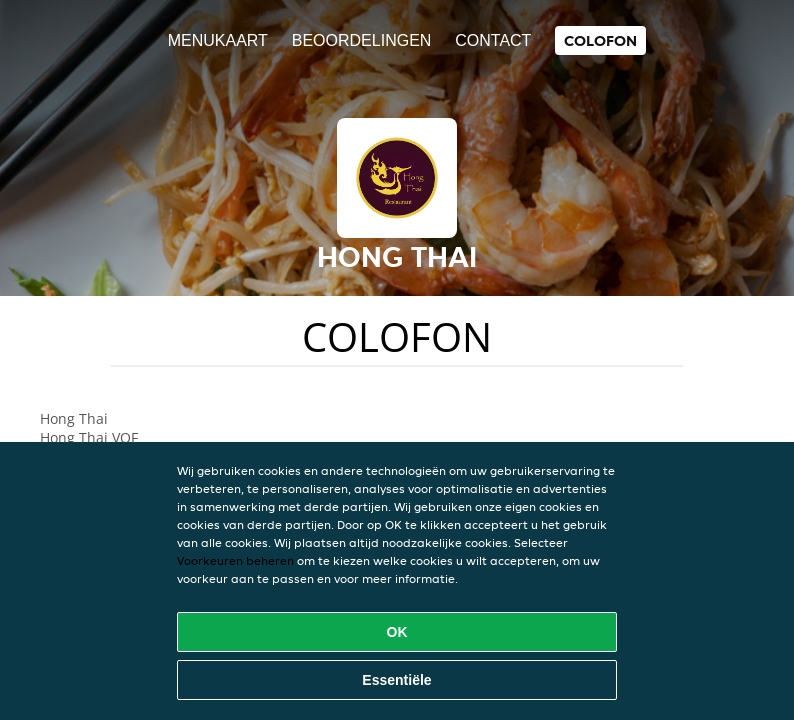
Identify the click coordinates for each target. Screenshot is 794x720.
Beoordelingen (362, 40)
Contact (493, 40)
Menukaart (218, 40)
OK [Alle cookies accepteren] (397, 632)
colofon (600, 40)
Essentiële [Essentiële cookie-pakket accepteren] (396, 680)
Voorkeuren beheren (235, 560)
